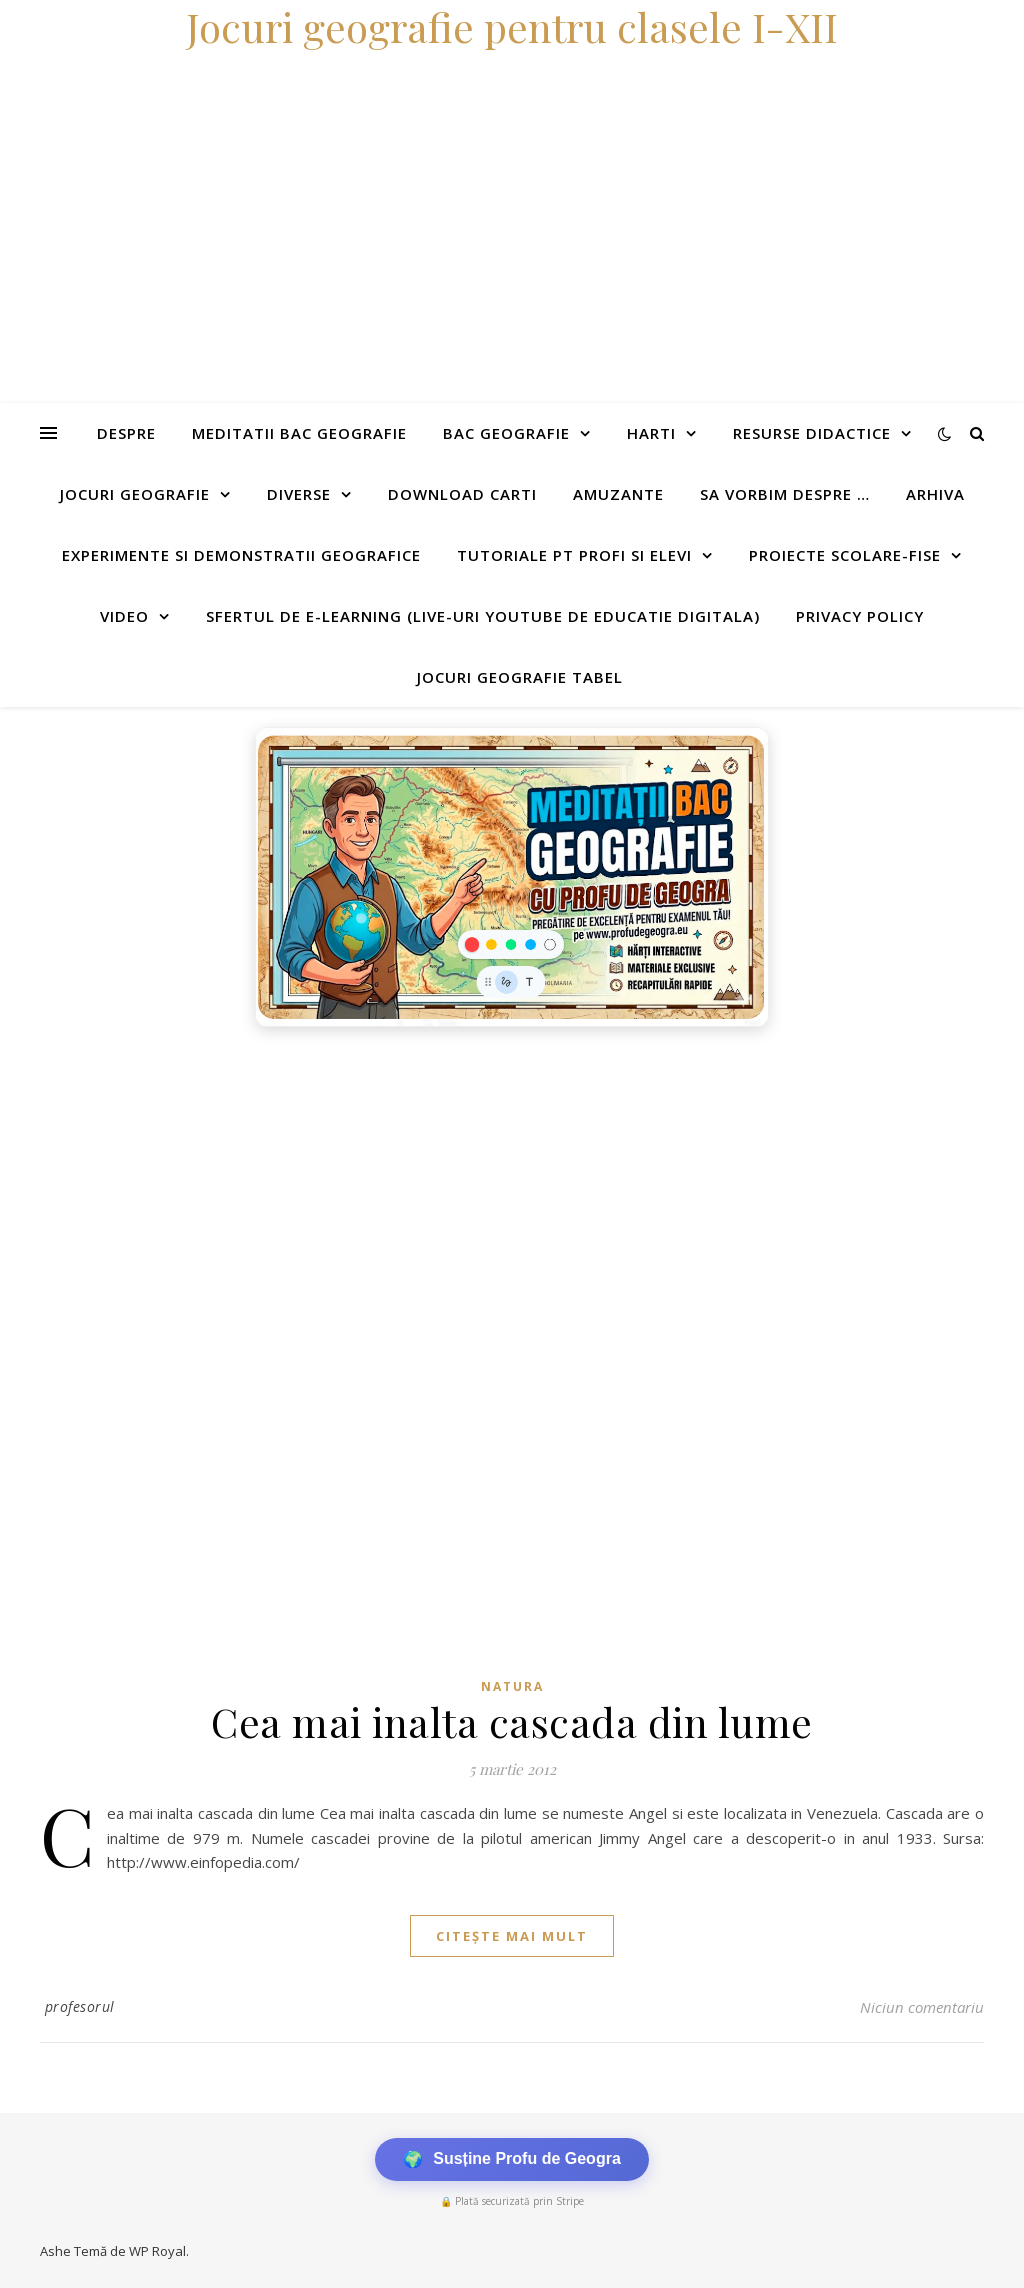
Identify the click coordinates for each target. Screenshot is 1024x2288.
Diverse (299, 494)
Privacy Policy (860, 616)
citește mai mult (512, 1936)
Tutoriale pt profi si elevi (574, 555)
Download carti (462, 494)
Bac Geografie (506, 433)
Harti (651, 433)
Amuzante (618, 494)
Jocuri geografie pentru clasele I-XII (512, 26)
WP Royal (157, 2251)
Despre (126, 433)
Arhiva (935, 494)
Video (124, 616)
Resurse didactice (812, 433)
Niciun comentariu (922, 2007)
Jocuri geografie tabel (520, 677)
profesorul (80, 2006)
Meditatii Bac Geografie (299, 433)
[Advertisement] (512, 1187)
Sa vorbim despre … (785, 494)
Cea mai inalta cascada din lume (512, 1721)
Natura (512, 1686)
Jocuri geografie (135, 494)
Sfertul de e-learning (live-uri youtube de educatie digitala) (483, 616)
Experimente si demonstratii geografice (241, 555)
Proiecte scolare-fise (845, 555)
